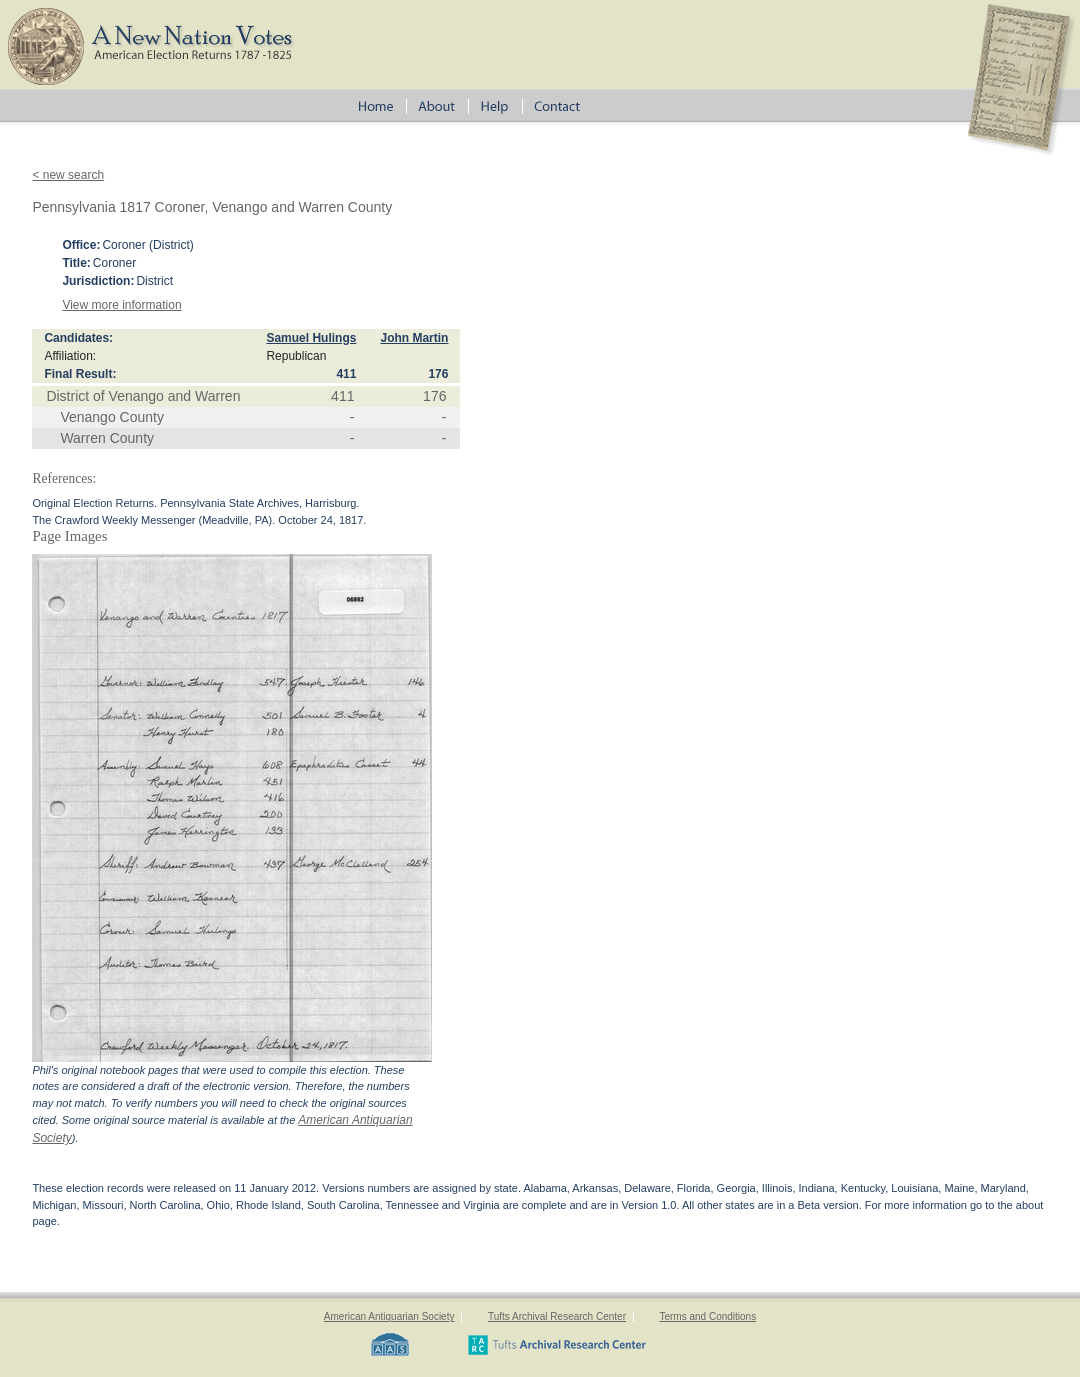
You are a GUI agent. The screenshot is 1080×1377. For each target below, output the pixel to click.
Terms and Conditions (707, 1316)
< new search (68, 175)
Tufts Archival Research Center (557, 1316)
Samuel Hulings (311, 338)
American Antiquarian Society (389, 1316)
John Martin (414, 338)
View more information (121, 305)
